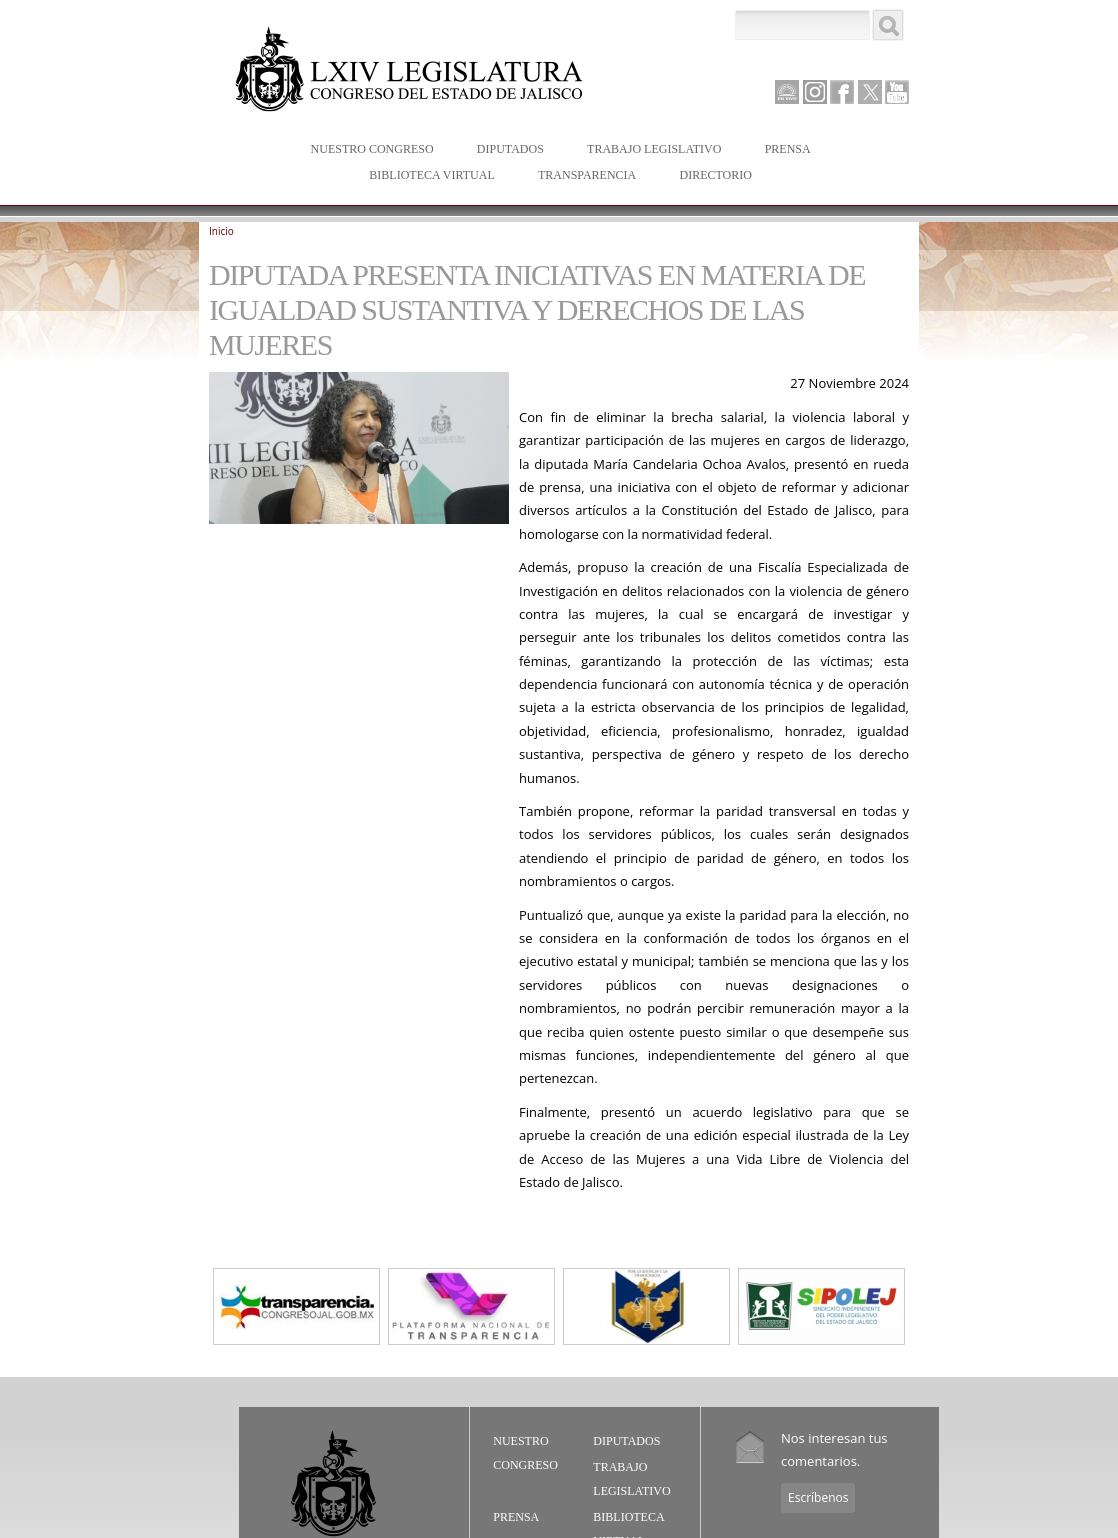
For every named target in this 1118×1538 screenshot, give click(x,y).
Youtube (897, 92)
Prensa (783, 150)
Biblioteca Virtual (427, 176)
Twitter (870, 92)
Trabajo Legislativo (649, 150)
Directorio (715, 175)
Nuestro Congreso (368, 150)
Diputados (506, 150)
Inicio (221, 231)
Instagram (815, 92)
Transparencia (587, 175)
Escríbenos (818, 1497)
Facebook (842, 92)
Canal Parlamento (787, 93)
